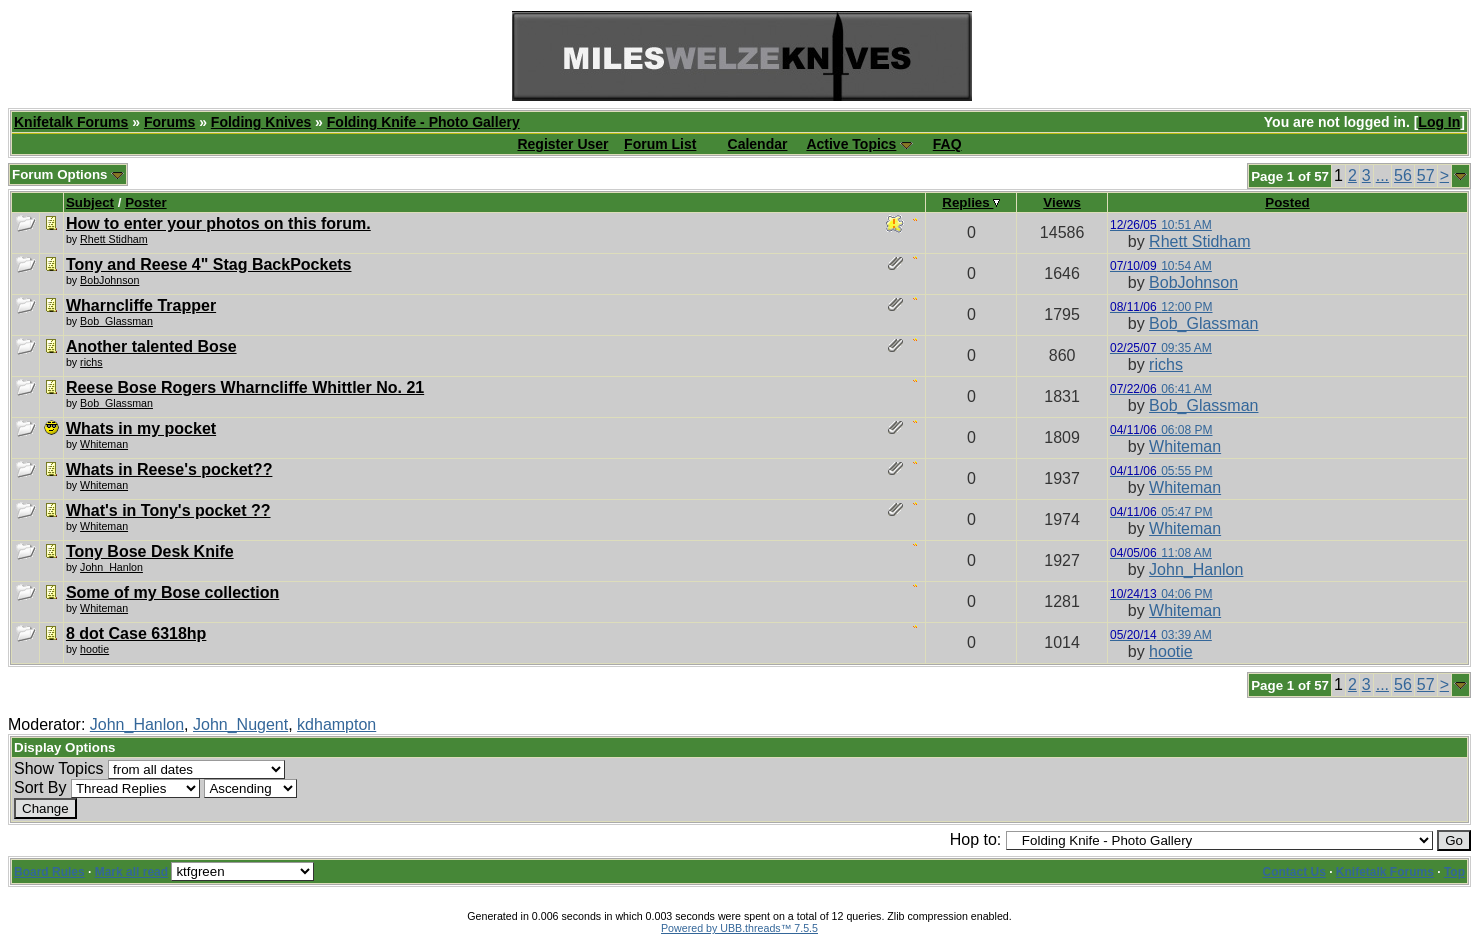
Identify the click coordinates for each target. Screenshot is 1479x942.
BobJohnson (109, 280)
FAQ (947, 144)
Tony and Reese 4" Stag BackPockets (209, 264)
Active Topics (851, 144)
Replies (971, 202)
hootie (94, 649)
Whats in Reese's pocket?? (169, 469)
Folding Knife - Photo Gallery (423, 122)
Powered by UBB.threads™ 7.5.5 (739, 928)
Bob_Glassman (116, 321)
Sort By (40, 787)
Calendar (758, 144)
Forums (169, 122)
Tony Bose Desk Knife (150, 551)
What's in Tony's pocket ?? (168, 510)
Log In (1439, 122)
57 (1426, 175)
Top (1454, 872)
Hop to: (976, 839)
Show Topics (59, 768)
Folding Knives (261, 122)
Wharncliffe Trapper (141, 305)
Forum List (660, 144)
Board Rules (49, 872)
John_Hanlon (1196, 569)
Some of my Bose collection (172, 592)
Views (1062, 202)
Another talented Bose (151, 346)
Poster (145, 202)
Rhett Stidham (114, 239)
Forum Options (68, 174)
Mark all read (131, 872)
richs (91, 362)
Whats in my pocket (141, 428)
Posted (1287, 202)
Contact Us (1294, 872)
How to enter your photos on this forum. (218, 223)
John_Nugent (240, 724)
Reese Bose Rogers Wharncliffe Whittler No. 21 (245, 387)
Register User (562, 144)
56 (1403, 175)
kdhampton (336, 724)
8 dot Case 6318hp (136, 633)
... (1382, 175)
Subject (90, 202)
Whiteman (104, 444)
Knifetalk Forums (71, 122)
